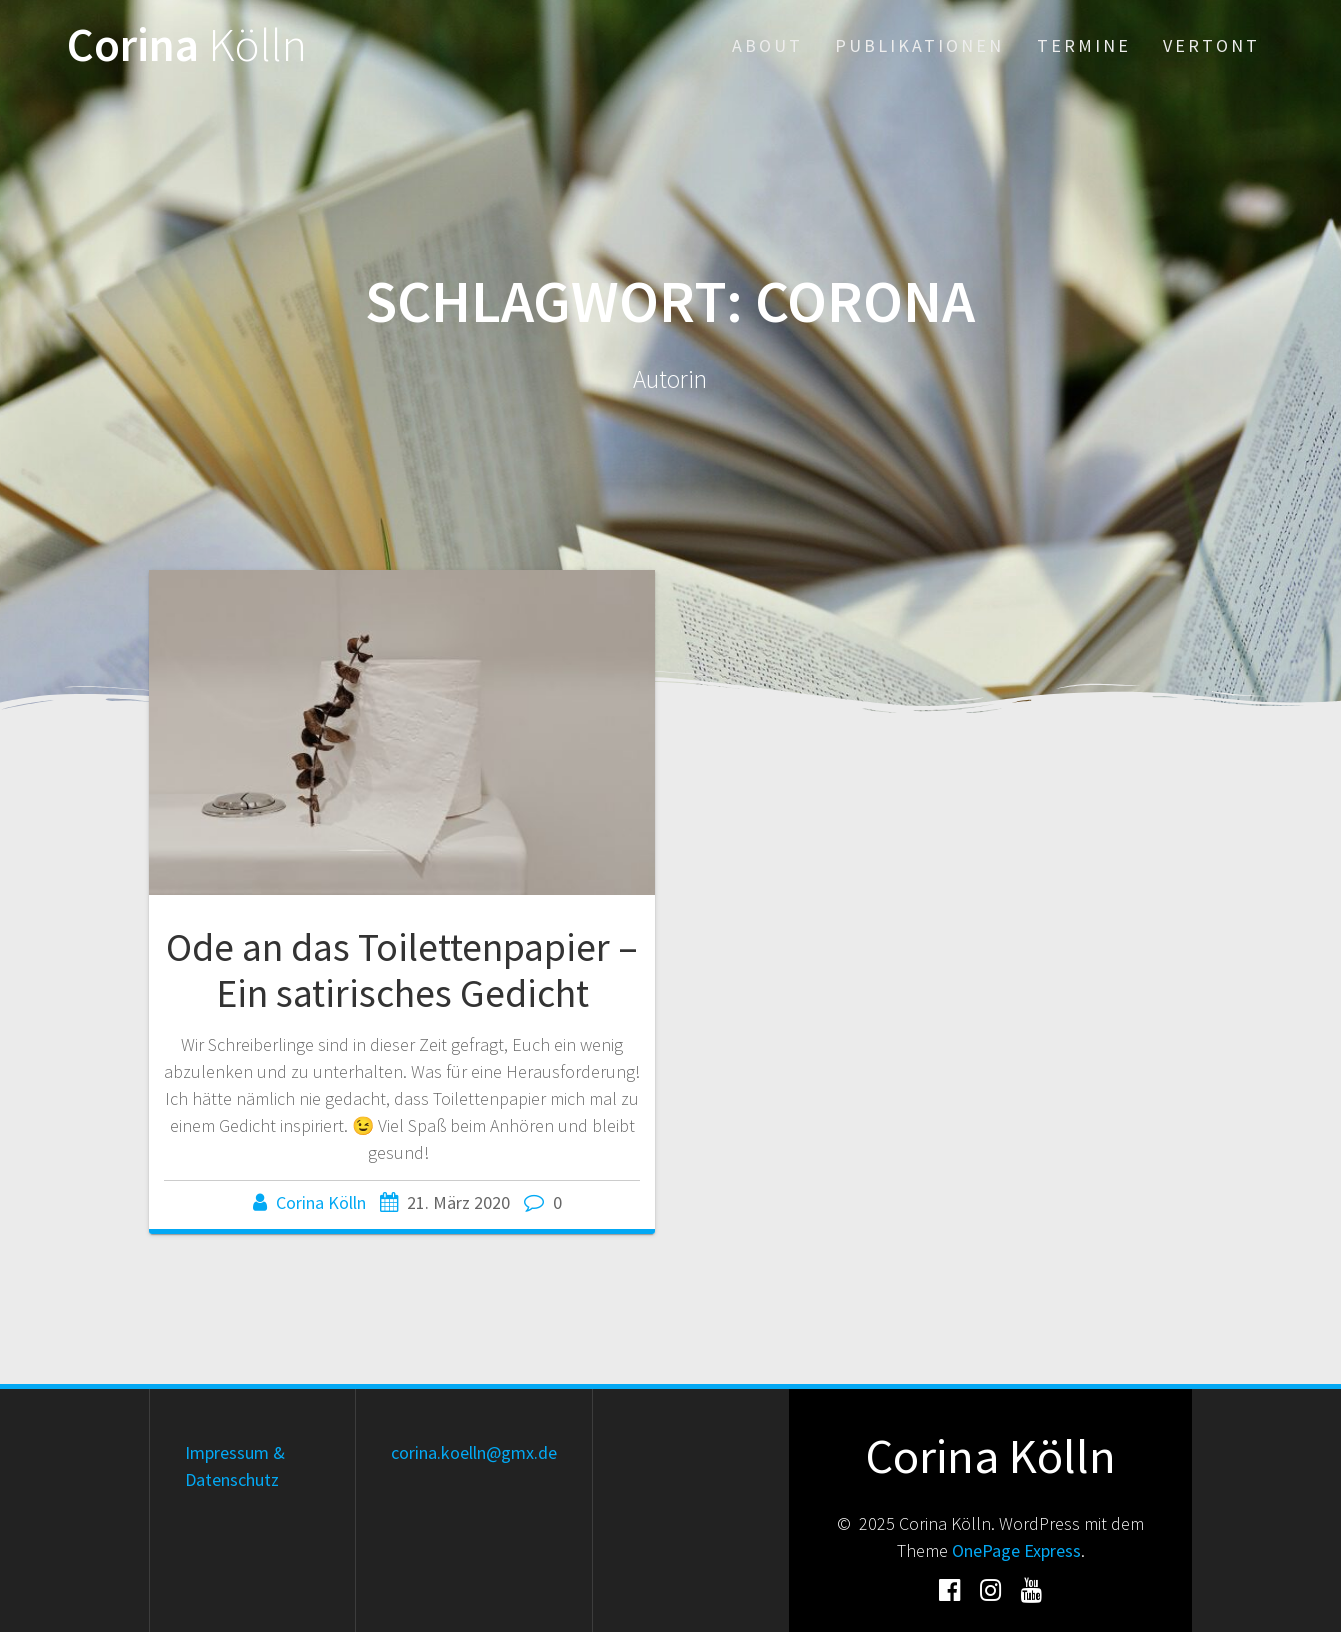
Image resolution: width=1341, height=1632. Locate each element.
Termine (1084, 45)
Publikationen (919, 45)
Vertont (1211, 45)
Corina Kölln (321, 1202)
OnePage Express (1016, 1550)
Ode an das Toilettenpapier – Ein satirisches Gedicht (402, 970)
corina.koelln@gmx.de (474, 1452)
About (767, 45)
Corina (187, 45)
